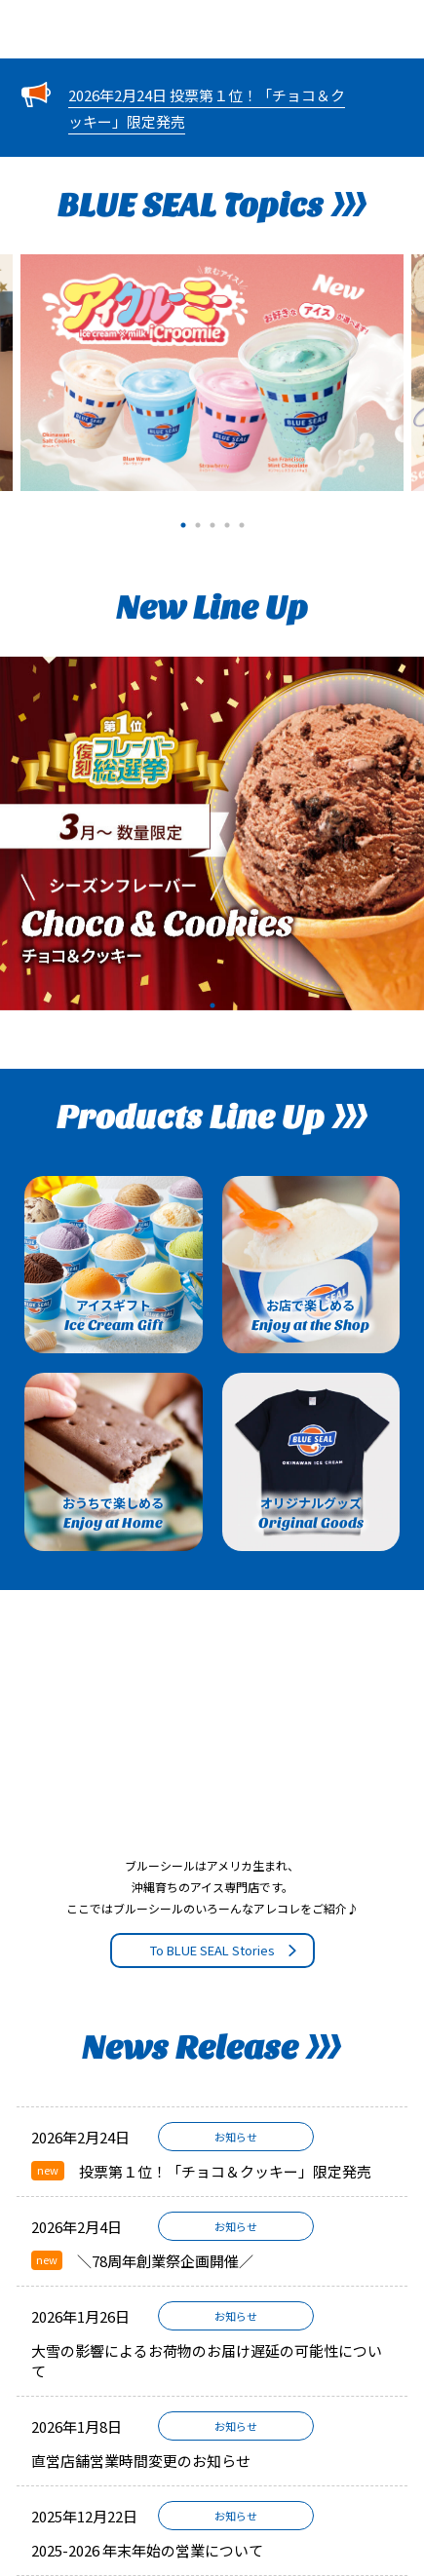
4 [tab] (226, 522)
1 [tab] (182, 522)
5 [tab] (241, 522)
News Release (211, 2047)
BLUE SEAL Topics (212, 205)
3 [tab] (212, 522)
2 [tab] (197, 522)
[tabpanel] (212, 372)
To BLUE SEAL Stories (224, 1950)
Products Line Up (212, 1117)
